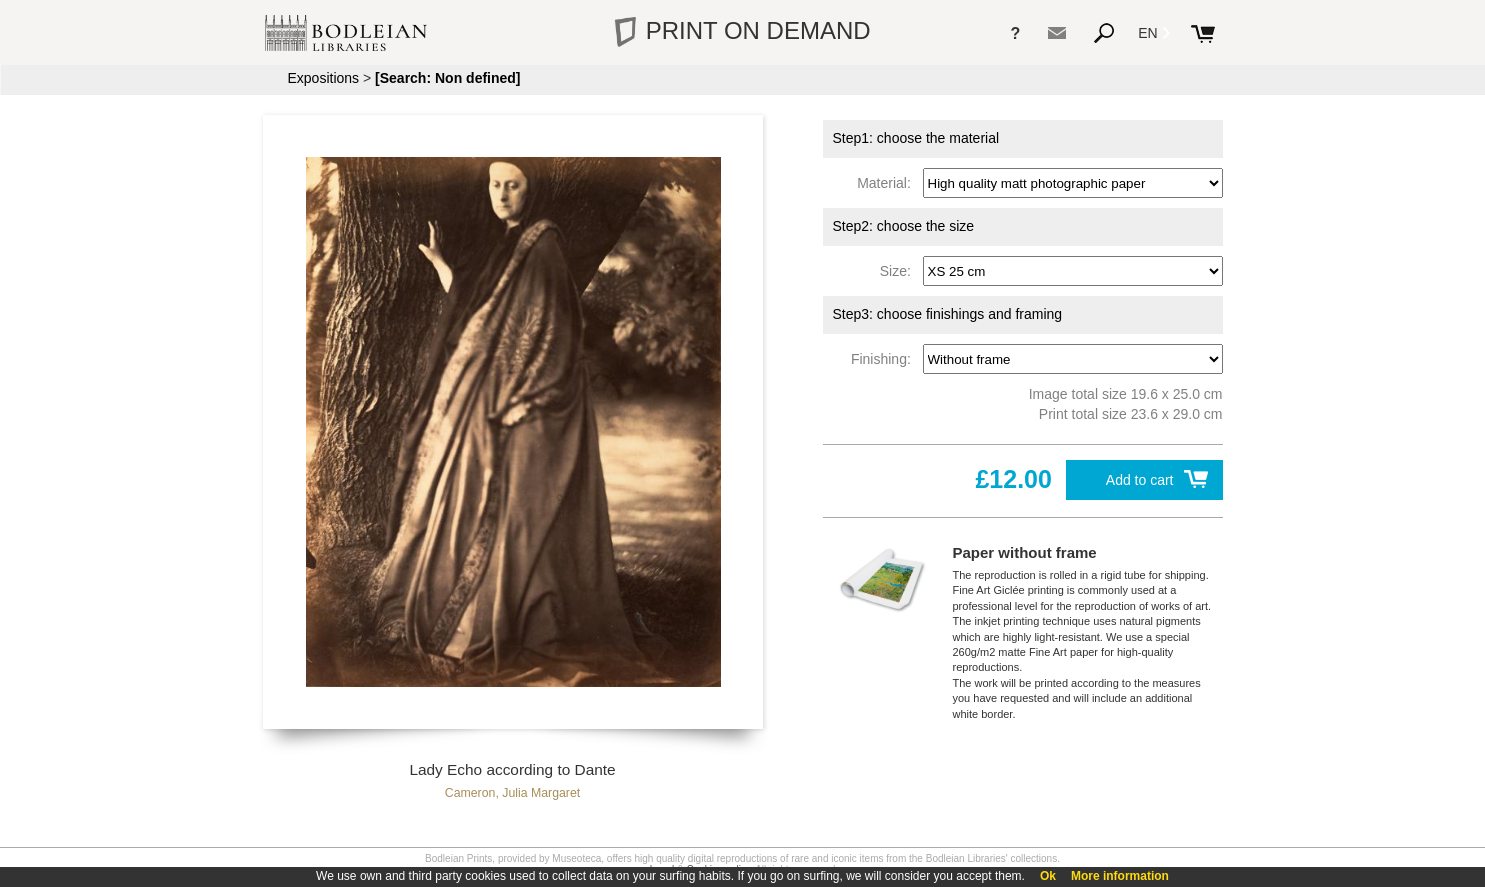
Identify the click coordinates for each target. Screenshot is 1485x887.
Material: (887, 183)
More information (1120, 876)
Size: (899, 271)
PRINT (742, 30)
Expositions (324, 78)
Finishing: (885, 359)
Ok (1048, 876)
